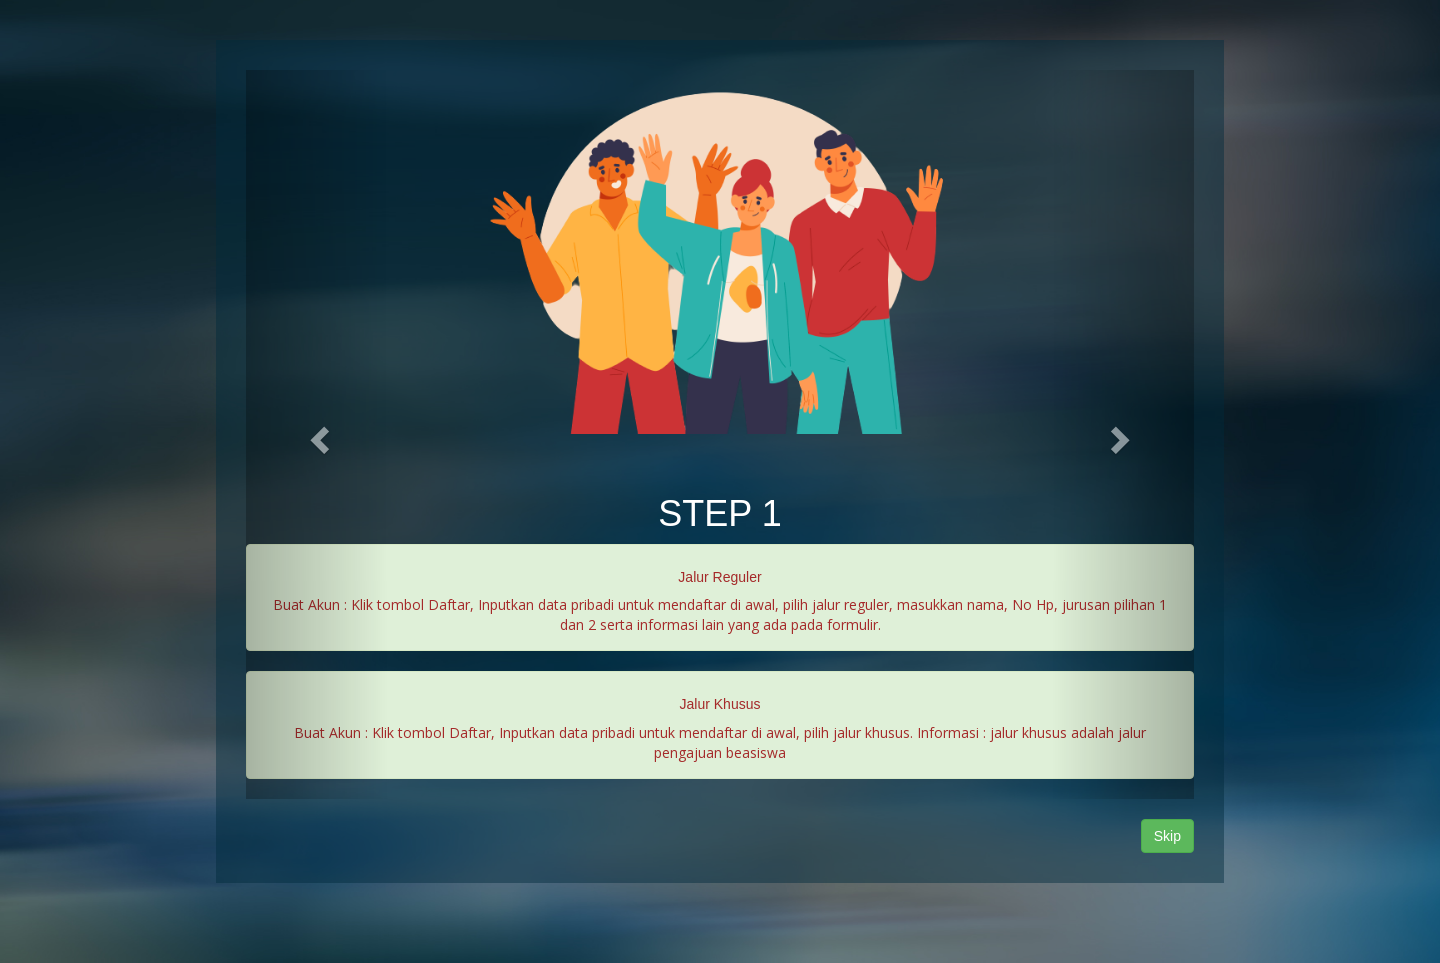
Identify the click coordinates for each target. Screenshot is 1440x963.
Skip (1167, 836)
